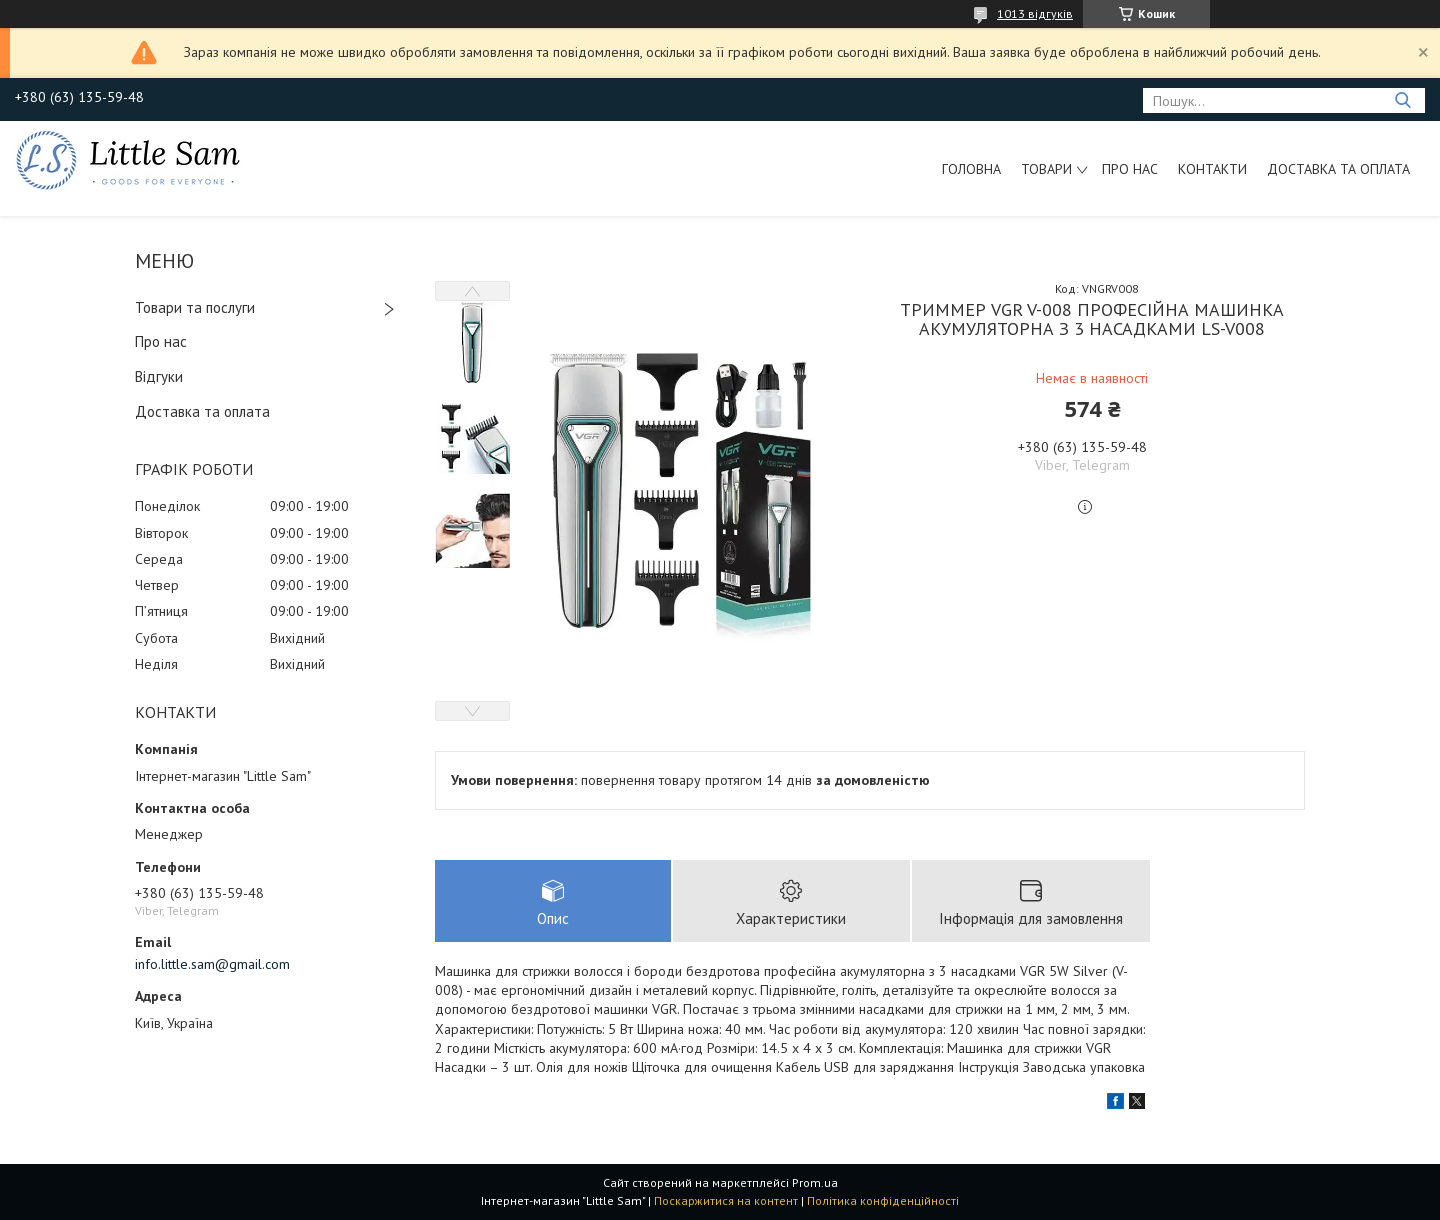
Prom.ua (815, 1182)
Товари (1046, 169)
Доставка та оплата (1338, 169)
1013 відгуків (1035, 13)
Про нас (1130, 169)
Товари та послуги (195, 307)
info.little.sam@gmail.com (212, 964)
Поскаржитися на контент (726, 1200)
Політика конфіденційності (883, 1200)
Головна (971, 169)
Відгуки (159, 376)
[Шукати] (1402, 100)
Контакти (1212, 169)
